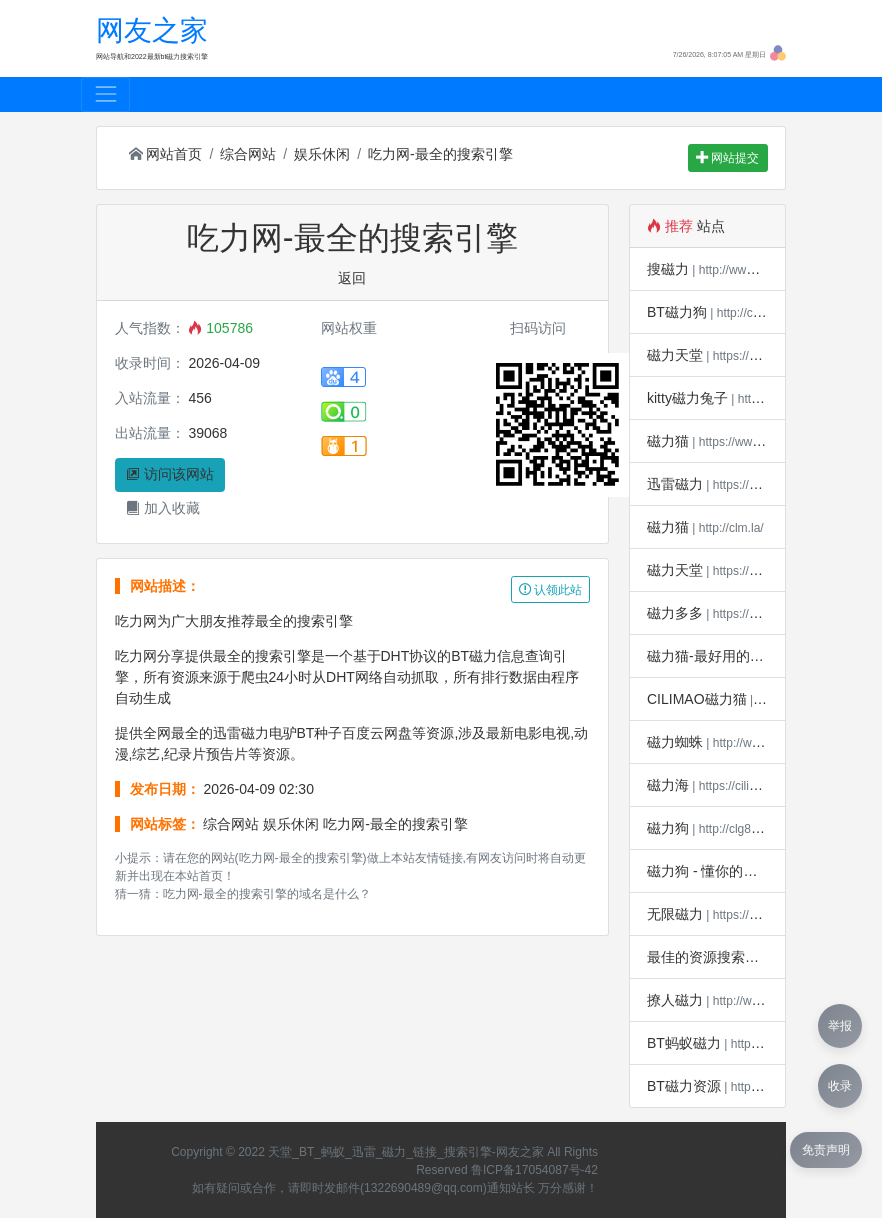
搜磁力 (668, 269)
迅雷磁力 (675, 484)
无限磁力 (675, 914)
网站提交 (727, 158)
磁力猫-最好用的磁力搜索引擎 (740, 656)
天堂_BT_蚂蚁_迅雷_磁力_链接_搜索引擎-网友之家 (406, 1152)
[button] (778, 52)
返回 (352, 278)
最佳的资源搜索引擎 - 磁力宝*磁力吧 (761, 957)
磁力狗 (668, 828)
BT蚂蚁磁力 (684, 1043)
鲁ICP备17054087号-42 (534, 1170)
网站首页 (166, 154)
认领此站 (550, 590)
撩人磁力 (675, 1000)
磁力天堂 (675, 355)
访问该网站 (170, 474)
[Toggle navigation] (105, 94)
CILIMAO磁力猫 (697, 699)
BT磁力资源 (684, 1086)
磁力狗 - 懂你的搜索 (709, 871)
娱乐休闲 (322, 154)
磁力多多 (675, 613)
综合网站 (248, 154)
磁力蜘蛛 (675, 742)
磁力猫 (668, 441)
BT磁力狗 (677, 312)
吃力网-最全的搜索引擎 (440, 154)
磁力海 (668, 785)
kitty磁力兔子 (687, 398)
